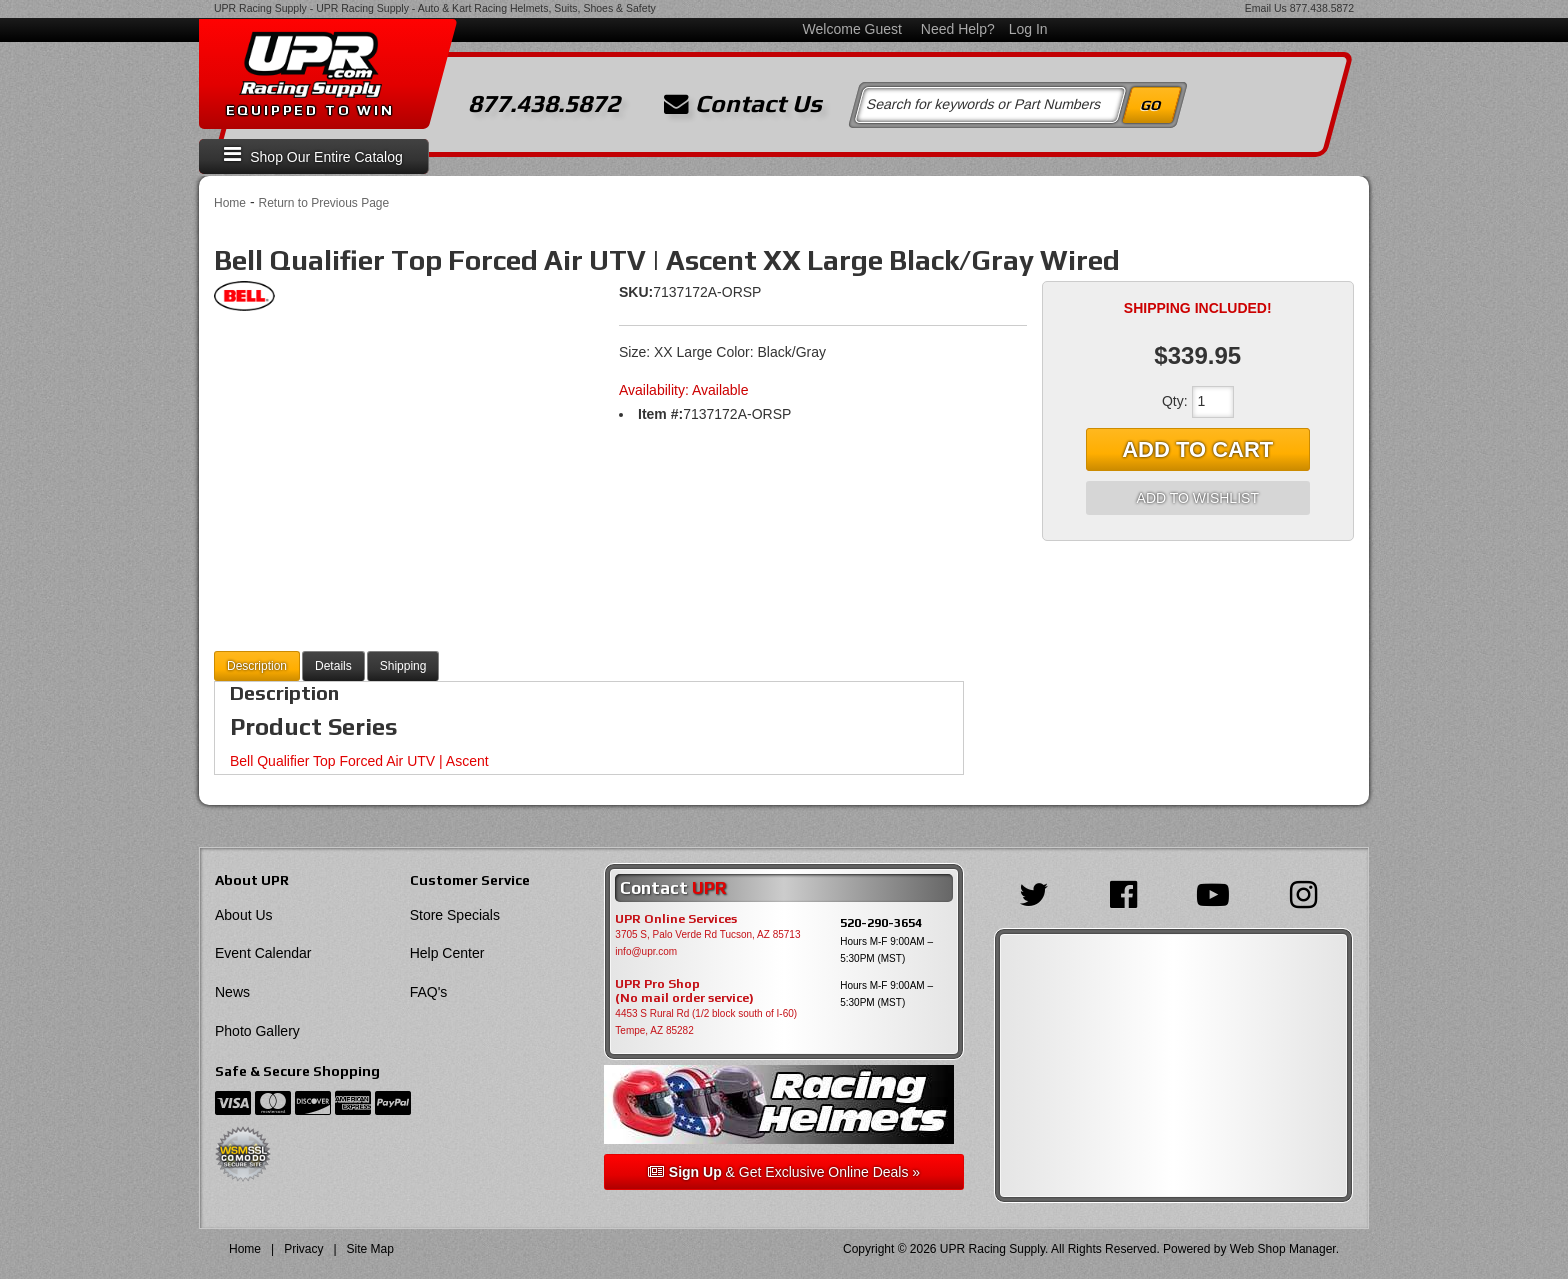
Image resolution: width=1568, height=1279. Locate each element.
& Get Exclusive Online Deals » (784, 1172)
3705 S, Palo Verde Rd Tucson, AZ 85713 (707, 934)
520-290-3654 (881, 922)
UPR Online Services (676, 919)
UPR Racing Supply (260, 8)
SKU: (636, 292)
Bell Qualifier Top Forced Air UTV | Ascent (359, 761)
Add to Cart (1197, 449)
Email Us (1266, 8)
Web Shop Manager (1283, 1249)
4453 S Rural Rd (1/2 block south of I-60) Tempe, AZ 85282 (706, 1022)
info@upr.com (646, 951)
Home (230, 203)
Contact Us (743, 104)
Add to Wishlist (1198, 498)
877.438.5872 (1322, 8)
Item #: (660, 414)
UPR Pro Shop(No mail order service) (684, 991)
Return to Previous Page (323, 203)
